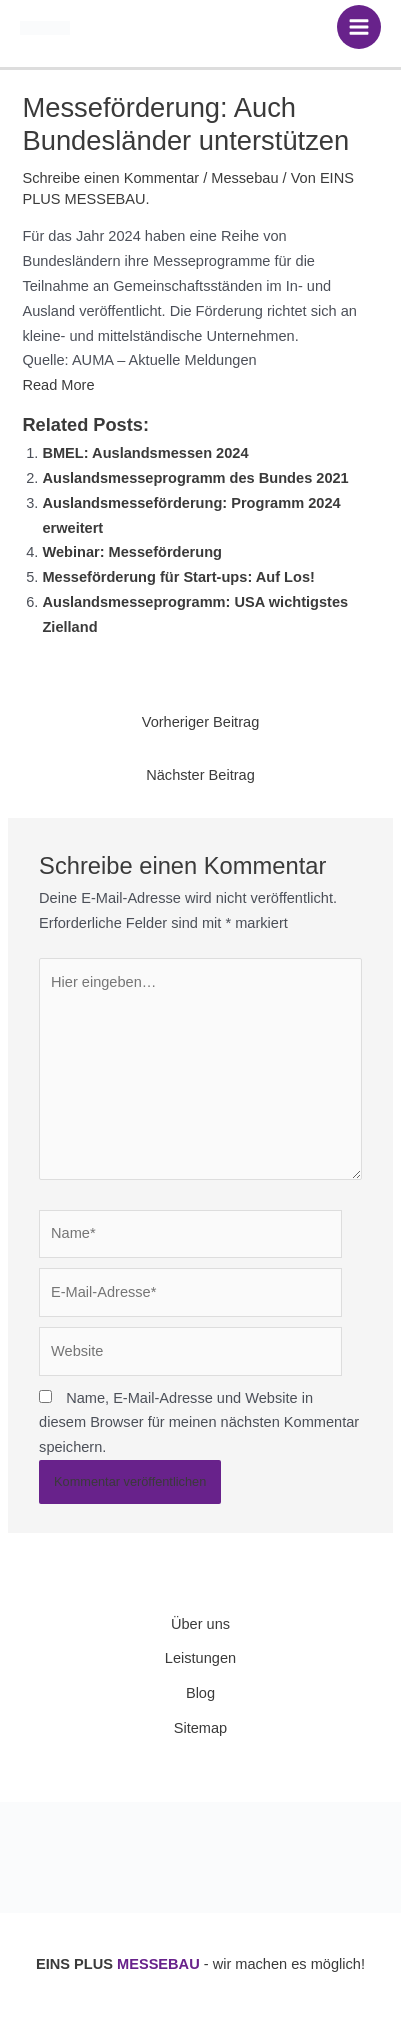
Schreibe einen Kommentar (110, 178)
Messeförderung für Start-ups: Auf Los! (178, 577)
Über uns (200, 1624)
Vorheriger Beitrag (201, 722)
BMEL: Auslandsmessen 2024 (145, 453)
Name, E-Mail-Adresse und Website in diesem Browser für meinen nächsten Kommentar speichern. (199, 1423)
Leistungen (200, 1658)
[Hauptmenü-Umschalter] (359, 27)
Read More (58, 385)
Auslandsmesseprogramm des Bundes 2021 (195, 478)
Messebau (244, 178)
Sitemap (200, 1728)
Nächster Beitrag (200, 775)
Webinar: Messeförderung (132, 552)
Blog (200, 1693)
